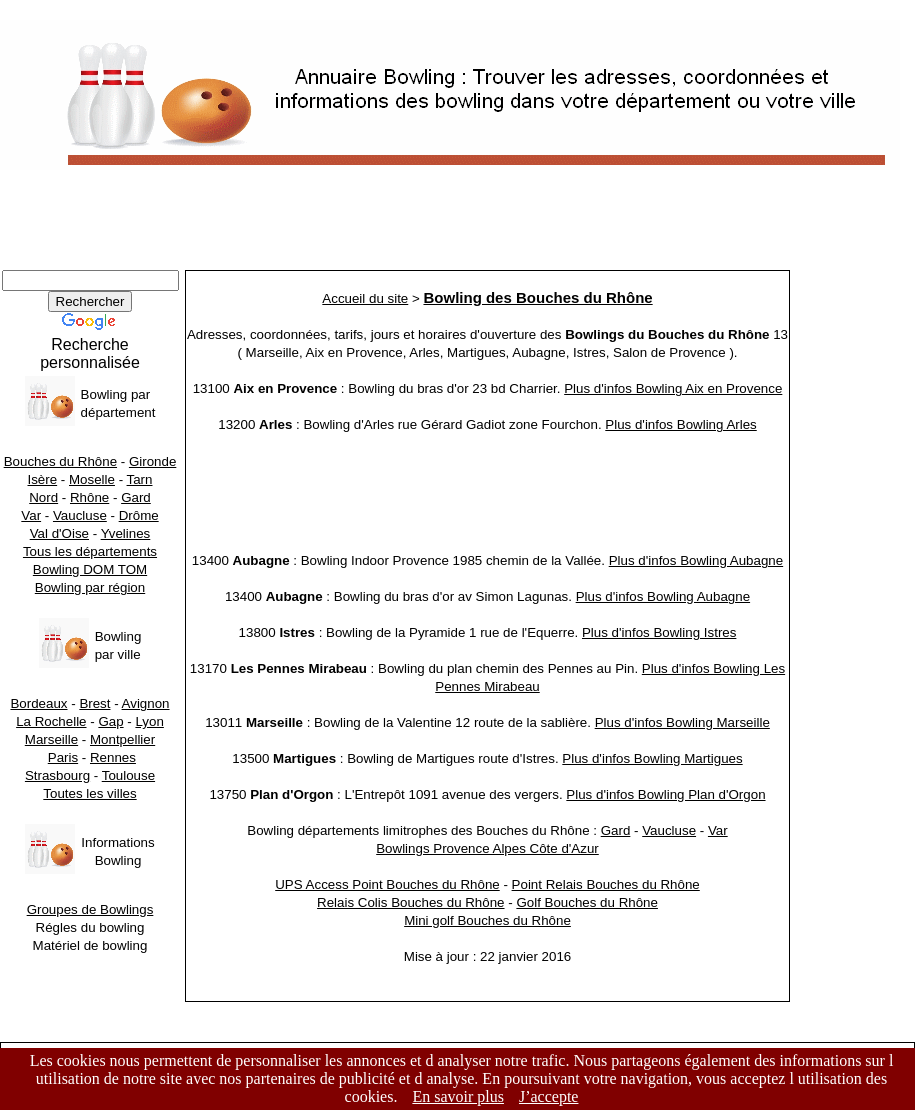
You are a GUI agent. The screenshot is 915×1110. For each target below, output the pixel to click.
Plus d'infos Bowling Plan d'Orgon (665, 794)
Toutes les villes (89, 793)
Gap (110, 721)
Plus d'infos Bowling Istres (659, 632)
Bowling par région (90, 587)
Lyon (149, 721)
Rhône (89, 497)
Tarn (140, 479)
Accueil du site (365, 298)
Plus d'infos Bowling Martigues (652, 758)
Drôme (139, 515)
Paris (63, 757)
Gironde (152, 461)
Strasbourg (57, 775)
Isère (43, 479)
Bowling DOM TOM (90, 569)
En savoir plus (458, 1096)
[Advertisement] (457, 225)
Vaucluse (80, 515)
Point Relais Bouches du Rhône (606, 884)
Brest (94, 703)
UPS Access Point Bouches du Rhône (387, 884)
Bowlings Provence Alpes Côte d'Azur (487, 848)
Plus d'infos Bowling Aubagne (696, 560)
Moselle (92, 479)
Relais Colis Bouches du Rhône (410, 902)
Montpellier (122, 739)
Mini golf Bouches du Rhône (487, 920)
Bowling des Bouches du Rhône (537, 297)
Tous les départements (90, 551)
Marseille (51, 739)
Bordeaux (38, 703)
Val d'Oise (59, 533)
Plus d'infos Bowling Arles (680, 424)
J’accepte (549, 1096)
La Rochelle (51, 721)
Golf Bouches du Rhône (587, 902)
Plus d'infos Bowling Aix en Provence (673, 388)
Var (31, 515)
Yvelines (126, 533)
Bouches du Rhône (60, 461)
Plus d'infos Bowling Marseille (682, 722)
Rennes (113, 757)
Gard (136, 497)
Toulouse (128, 775)
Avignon (146, 703)
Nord (43, 497)
